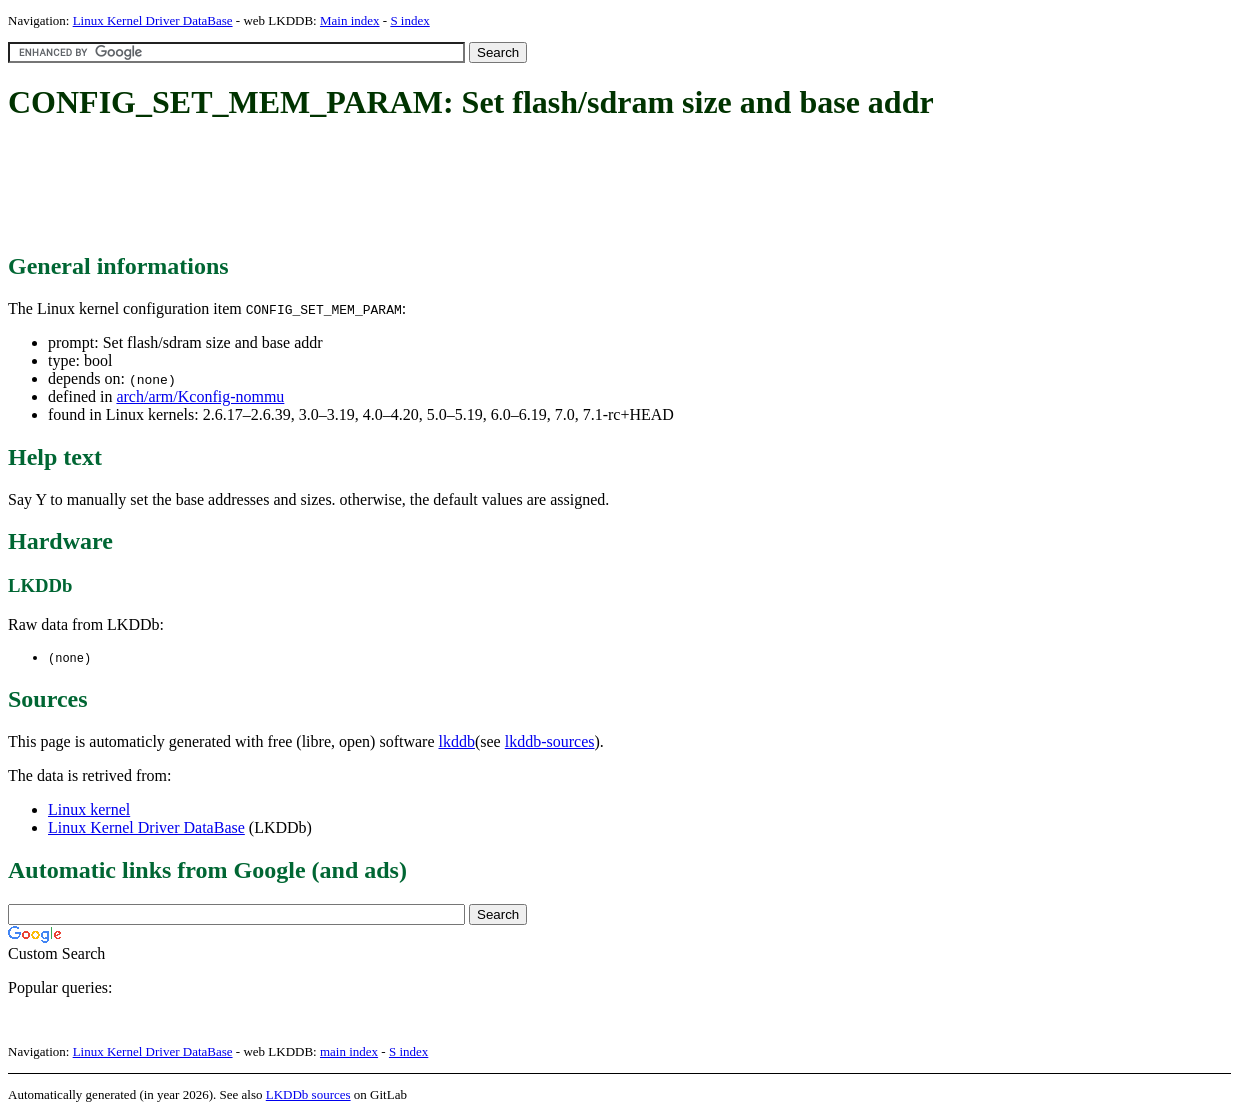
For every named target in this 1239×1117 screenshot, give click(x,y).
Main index (350, 20)
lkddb (457, 742)
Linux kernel (89, 810)
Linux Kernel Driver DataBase (153, 20)
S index (409, 20)
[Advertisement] (372, 188)
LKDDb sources (308, 1095)
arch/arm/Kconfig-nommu (200, 396)
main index (349, 1052)
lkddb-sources (550, 742)
